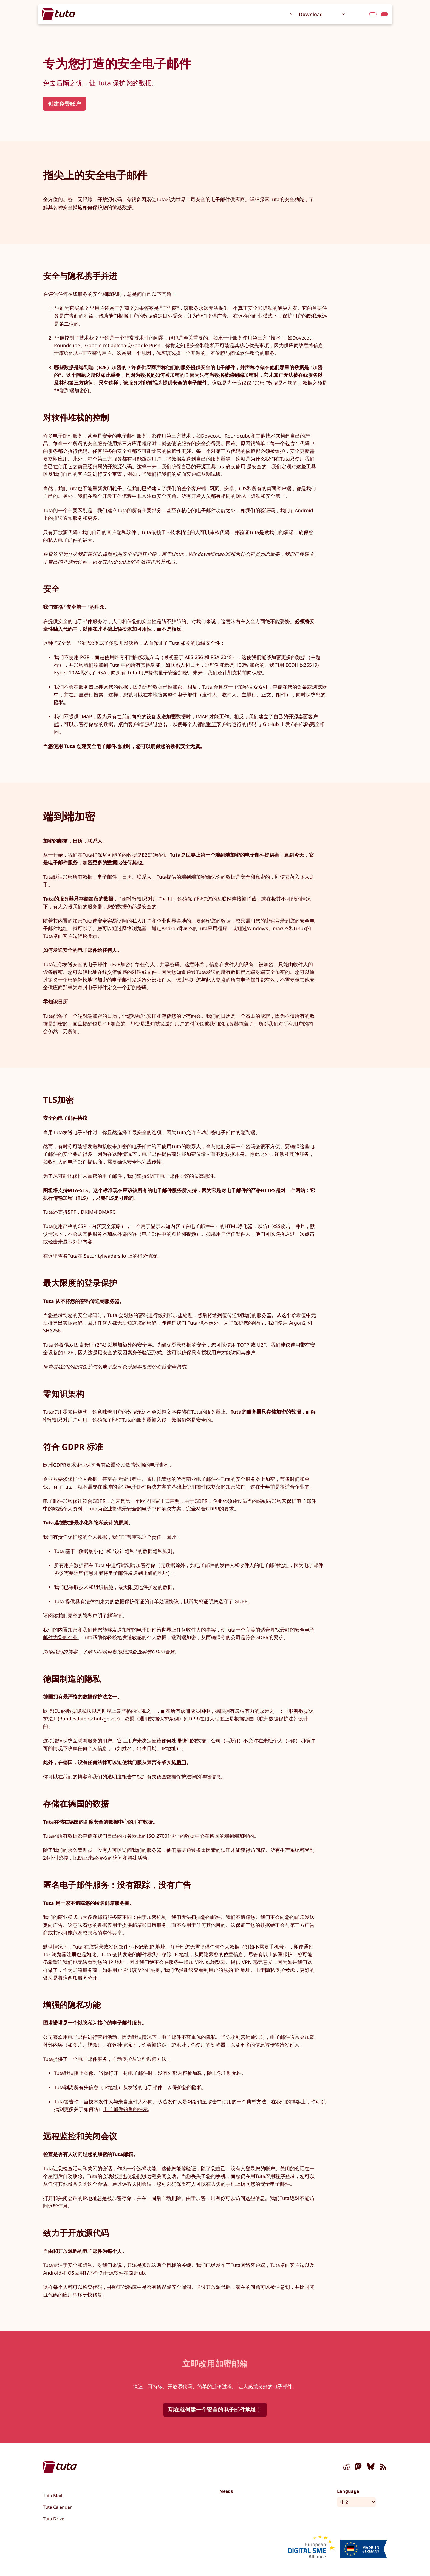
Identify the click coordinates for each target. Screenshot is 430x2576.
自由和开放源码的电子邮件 (72, 2251)
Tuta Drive (53, 2519)
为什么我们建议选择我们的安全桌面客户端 (110, 554)
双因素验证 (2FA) (87, 1344)
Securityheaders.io (105, 1255)
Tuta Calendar (57, 2507)
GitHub (137, 2272)
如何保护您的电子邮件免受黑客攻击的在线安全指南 (129, 1366)
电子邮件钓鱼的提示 (125, 2109)
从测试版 (211, 474)
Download (311, 14)
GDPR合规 (163, 1651)
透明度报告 (119, 1776)
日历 (112, 1016)
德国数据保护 (171, 1776)
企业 (161, 920)
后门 (181, 1762)
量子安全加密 (173, 672)
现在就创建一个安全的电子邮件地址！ (215, 2409)
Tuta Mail (52, 2496)
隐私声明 (92, 1615)
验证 (212, 724)
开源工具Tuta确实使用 (220, 466)
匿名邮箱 (105, 1903)
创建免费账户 (64, 103)
